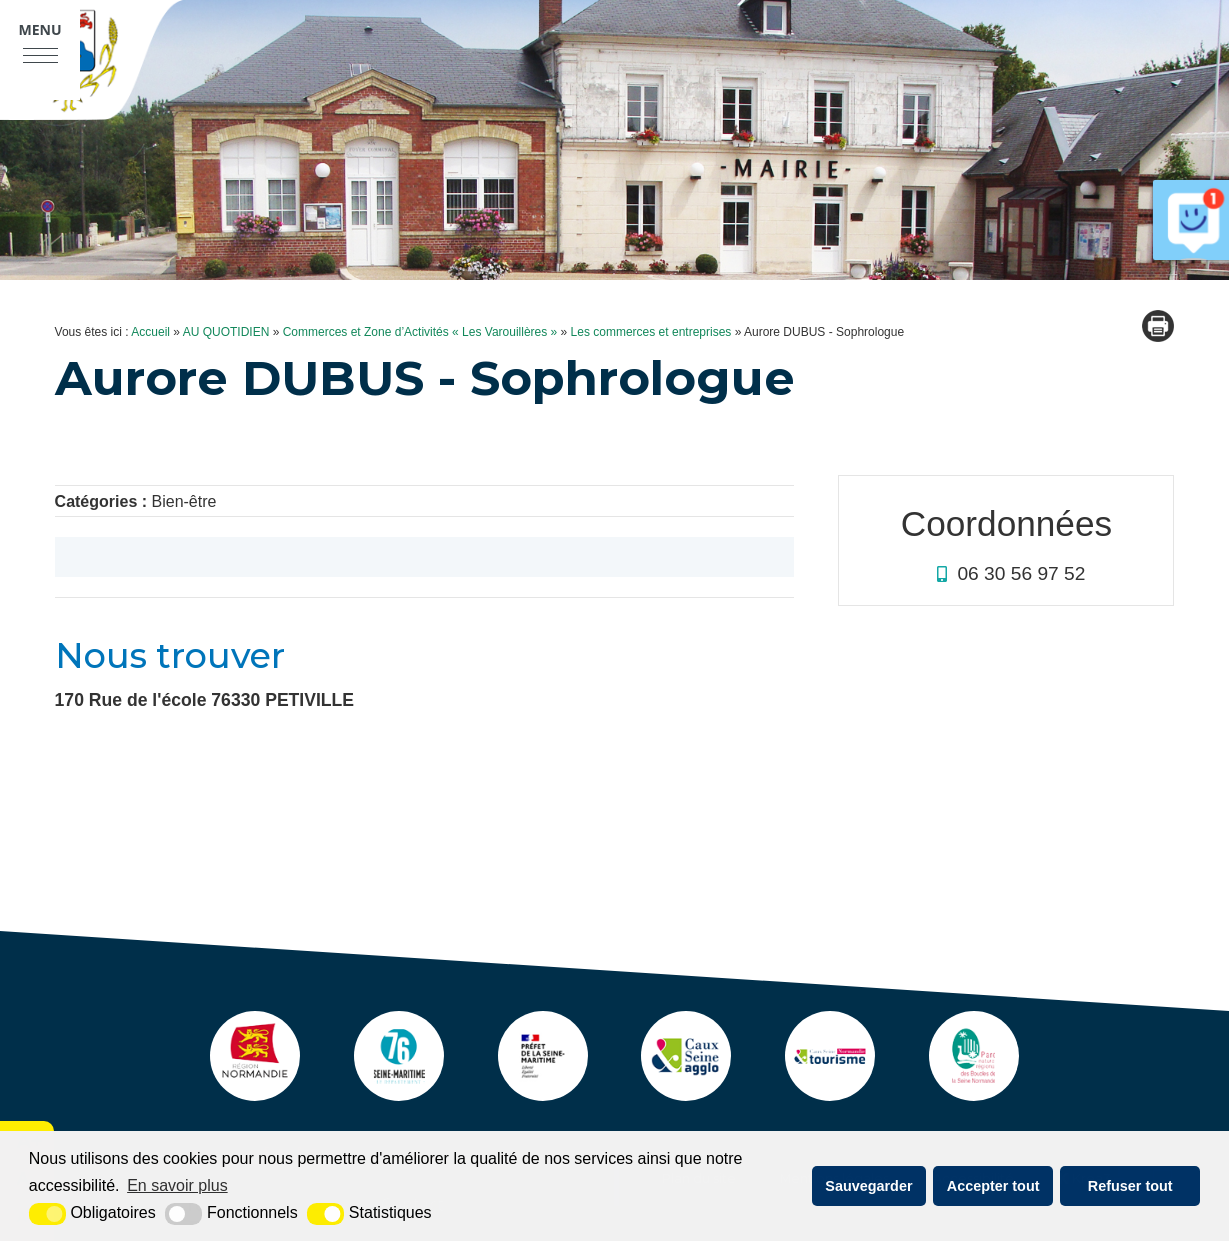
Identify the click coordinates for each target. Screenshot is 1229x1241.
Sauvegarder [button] (868, 1186)
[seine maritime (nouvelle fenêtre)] (399, 1090)
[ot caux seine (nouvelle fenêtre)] (830, 1090)
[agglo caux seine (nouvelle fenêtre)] (686, 1090)
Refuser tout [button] (1130, 1186)
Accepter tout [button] (993, 1186)
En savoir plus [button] (177, 1185)
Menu (39, 29)
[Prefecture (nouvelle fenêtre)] (543, 1090)
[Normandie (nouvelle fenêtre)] (255, 1090)
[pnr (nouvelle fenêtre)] (974, 1090)
